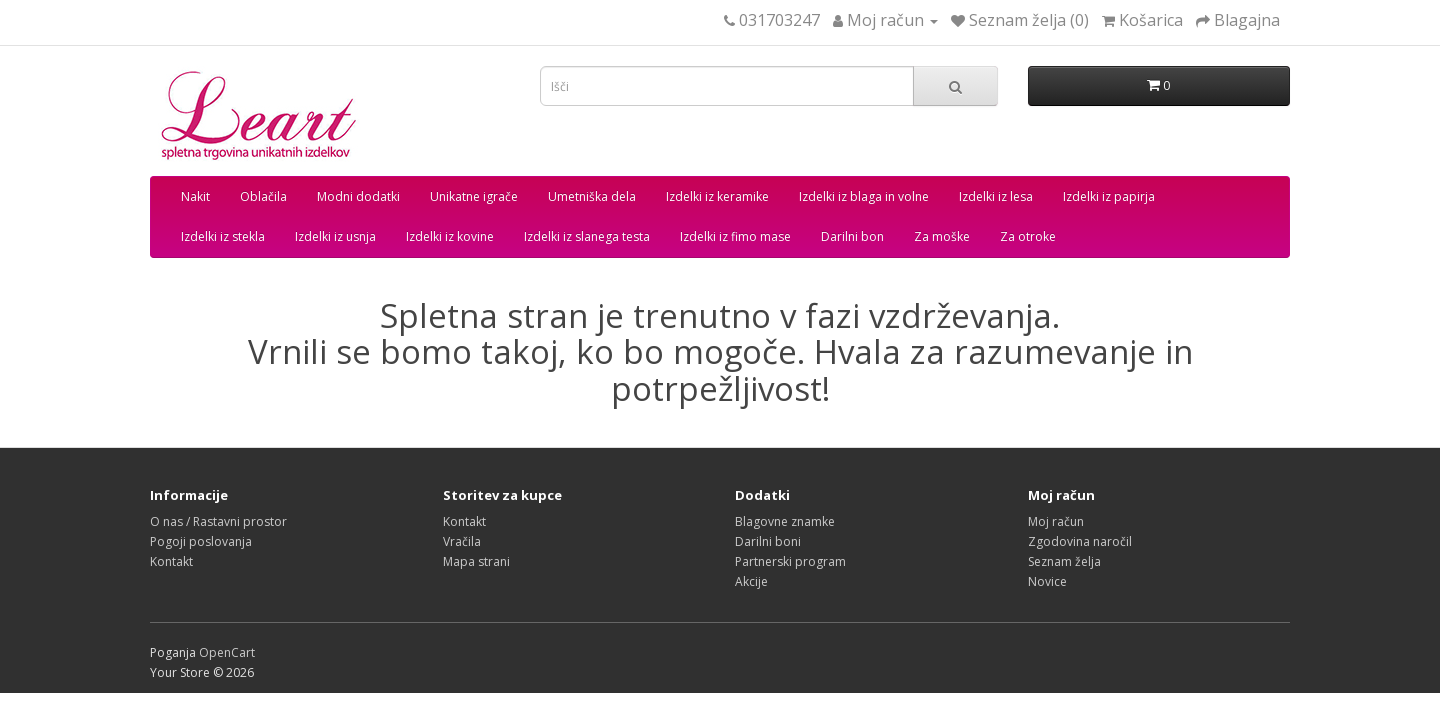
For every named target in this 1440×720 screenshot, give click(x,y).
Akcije (751, 581)
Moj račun (1056, 521)
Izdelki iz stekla (223, 236)
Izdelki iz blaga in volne (864, 196)
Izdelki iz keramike (717, 196)
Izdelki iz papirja (1109, 196)
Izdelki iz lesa (996, 196)
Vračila (462, 541)
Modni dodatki (358, 196)
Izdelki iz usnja (335, 236)
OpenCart (227, 652)
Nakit (195, 196)
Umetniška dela (592, 196)
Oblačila (263, 196)
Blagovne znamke (785, 521)
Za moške (942, 236)
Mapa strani (476, 561)
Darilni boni (768, 541)
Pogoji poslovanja (201, 541)
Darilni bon (852, 236)
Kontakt (171, 561)
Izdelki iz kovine (450, 236)
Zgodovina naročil (1080, 541)
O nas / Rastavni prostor (218, 521)
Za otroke (1028, 236)
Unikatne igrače (474, 196)
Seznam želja (1064, 561)
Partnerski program (790, 561)
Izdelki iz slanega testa (587, 236)
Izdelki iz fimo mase (735, 236)
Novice (1047, 581)
